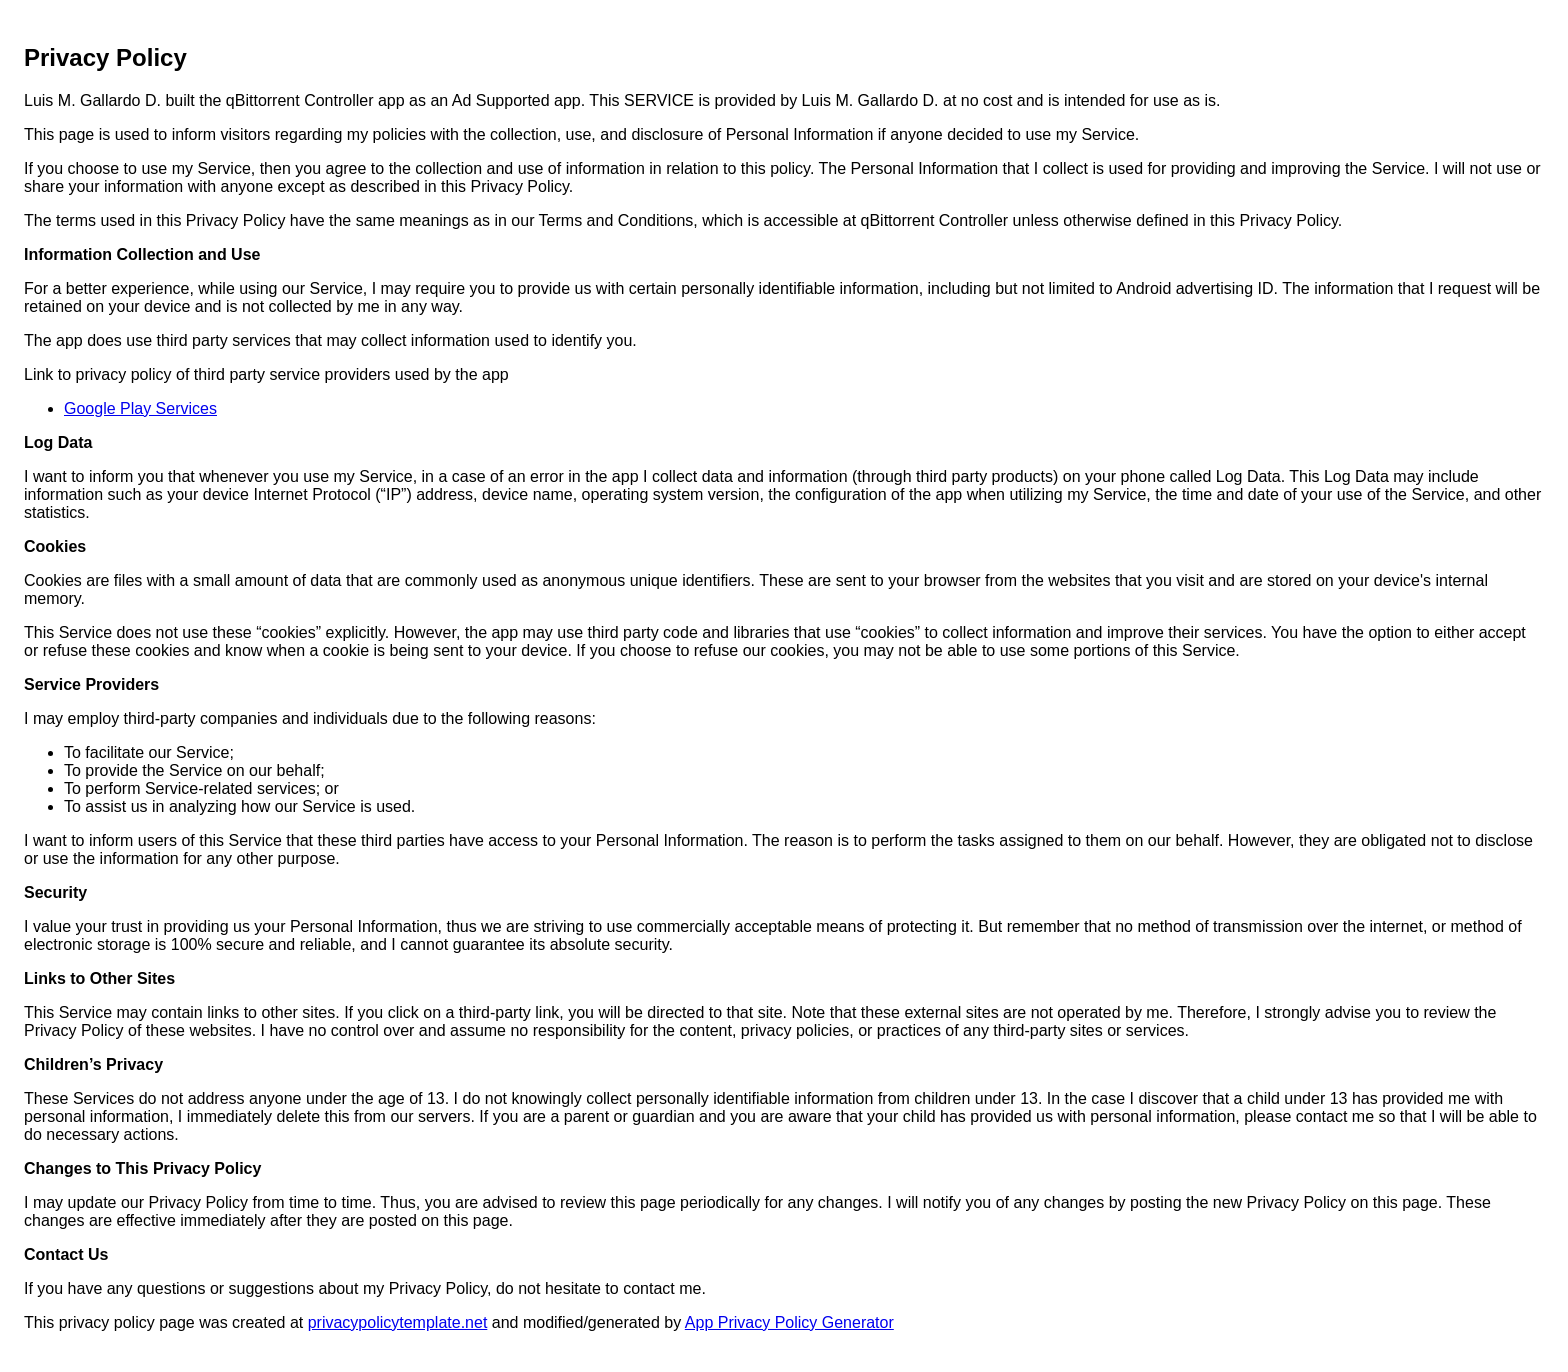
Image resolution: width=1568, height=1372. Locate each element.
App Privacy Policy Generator (789, 1322)
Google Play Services (140, 408)
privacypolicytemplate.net (398, 1322)
